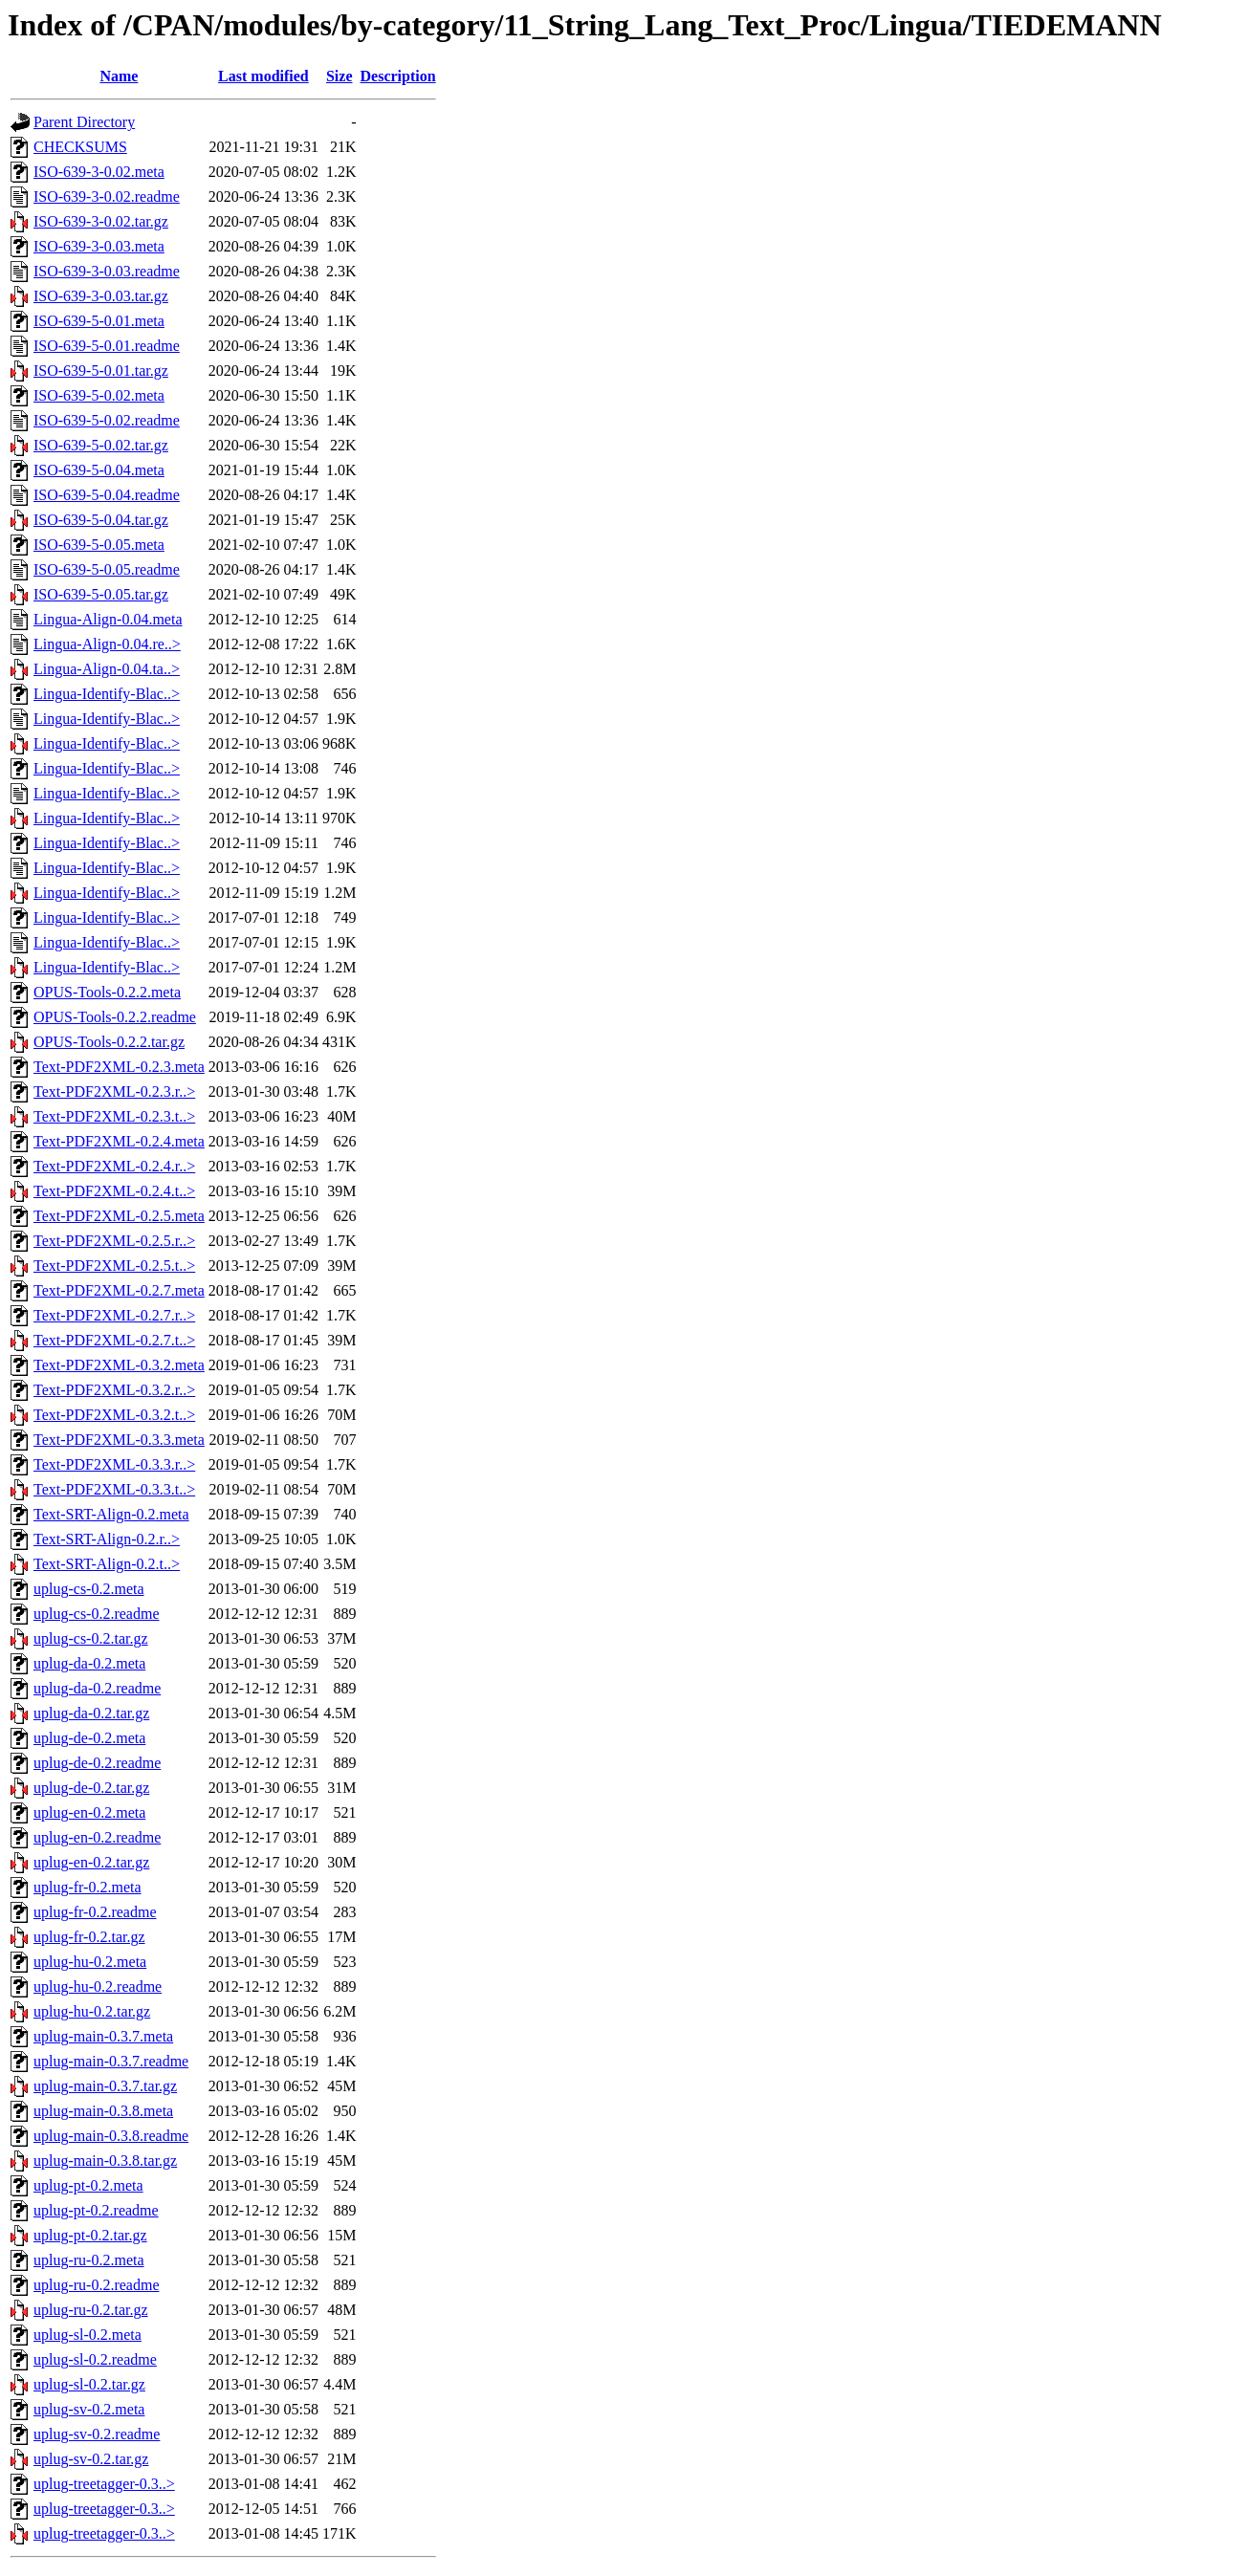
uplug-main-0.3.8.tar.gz (105, 2160)
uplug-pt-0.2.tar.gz (90, 2235)
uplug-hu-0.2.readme (97, 1986)
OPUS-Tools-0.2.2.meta (107, 992)
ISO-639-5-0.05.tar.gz (100, 594)
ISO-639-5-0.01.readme (106, 346)
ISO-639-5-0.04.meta (98, 470)
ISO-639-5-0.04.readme (106, 495)
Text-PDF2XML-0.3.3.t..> (114, 1489)
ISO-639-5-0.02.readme (106, 420)
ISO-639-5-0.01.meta (98, 321)
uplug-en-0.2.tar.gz (91, 1862)
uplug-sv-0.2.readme (96, 2434)
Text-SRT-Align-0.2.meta (111, 1514)
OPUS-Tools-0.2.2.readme (114, 1017)
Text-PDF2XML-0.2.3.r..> (114, 1091)
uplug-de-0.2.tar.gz (91, 1787)
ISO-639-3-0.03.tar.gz (100, 296)
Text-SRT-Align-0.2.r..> (106, 1539)
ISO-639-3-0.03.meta (98, 246)
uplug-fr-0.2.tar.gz (89, 1937)
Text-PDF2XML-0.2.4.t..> (114, 1191)
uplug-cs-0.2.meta (88, 1589)
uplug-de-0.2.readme (97, 1763)
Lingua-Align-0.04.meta (108, 619)
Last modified (263, 76)
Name (118, 76)
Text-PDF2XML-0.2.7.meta (119, 1290)
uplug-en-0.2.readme (97, 1837)
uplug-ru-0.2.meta (88, 2260)
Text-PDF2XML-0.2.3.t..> (114, 1116)
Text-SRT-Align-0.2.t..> (106, 1564)
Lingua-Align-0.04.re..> (107, 644)
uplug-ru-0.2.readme (96, 2285)
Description (398, 76)
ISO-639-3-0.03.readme (106, 271)
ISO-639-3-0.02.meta (98, 172)
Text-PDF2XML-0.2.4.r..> (114, 1166)
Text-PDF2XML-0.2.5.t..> (114, 1265)
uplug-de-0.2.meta (89, 1738)
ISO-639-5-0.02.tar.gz (100, 445)
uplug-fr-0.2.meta (87, 1887)
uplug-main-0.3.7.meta (103, 2036)
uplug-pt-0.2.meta (88, 2185)
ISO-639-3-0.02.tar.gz (100, 221)
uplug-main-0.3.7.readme (110, 2061)
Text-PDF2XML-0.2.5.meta (119, 1216)
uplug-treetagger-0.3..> (104, 2484)
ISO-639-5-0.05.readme (106, 569)
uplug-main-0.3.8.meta (103, 2111)
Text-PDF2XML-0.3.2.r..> (114, 1390)
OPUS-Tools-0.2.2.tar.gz (109, 1042)
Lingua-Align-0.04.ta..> (106, 669)
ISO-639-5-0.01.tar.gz (100, 370)
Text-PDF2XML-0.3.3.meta (119, 1439)
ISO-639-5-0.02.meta (98, 395)
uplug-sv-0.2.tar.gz (90, 2459)
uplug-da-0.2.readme (97, 1688)
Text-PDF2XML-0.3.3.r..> (114, 1464)
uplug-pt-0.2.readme (96, 2210)
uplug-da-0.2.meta (89, 1663)
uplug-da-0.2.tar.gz (91, 1713)
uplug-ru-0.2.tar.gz (90, 2310)
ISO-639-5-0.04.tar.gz (100, 520)
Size (339, 76)
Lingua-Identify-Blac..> (106, 694)
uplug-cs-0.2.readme (96, 1613)
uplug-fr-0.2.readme (95, 1912)
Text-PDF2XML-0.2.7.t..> (114, 1340)
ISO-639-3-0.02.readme (106, 196)
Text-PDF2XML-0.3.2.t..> (114, 1415)
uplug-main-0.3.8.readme (110, 2136)
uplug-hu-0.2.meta (89, 1962)
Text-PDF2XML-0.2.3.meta (119, 1067)
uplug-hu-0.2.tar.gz (91, 2011)
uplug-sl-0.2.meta (87, 2334)
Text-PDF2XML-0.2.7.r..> (114, 1315)
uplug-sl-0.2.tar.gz (89, 2384)
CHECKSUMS (80, 147)
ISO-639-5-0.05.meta (98, 544)
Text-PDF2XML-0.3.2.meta (119, 1365)
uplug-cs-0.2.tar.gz (90, 1638)
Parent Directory (84, 122)
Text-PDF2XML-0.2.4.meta (119, 1141)
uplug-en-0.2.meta (89, 1812)
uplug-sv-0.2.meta (88, 2409)
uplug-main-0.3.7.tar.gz (105, 2086)
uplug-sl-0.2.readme (95, 2359)
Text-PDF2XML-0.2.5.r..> (114, 1241)
